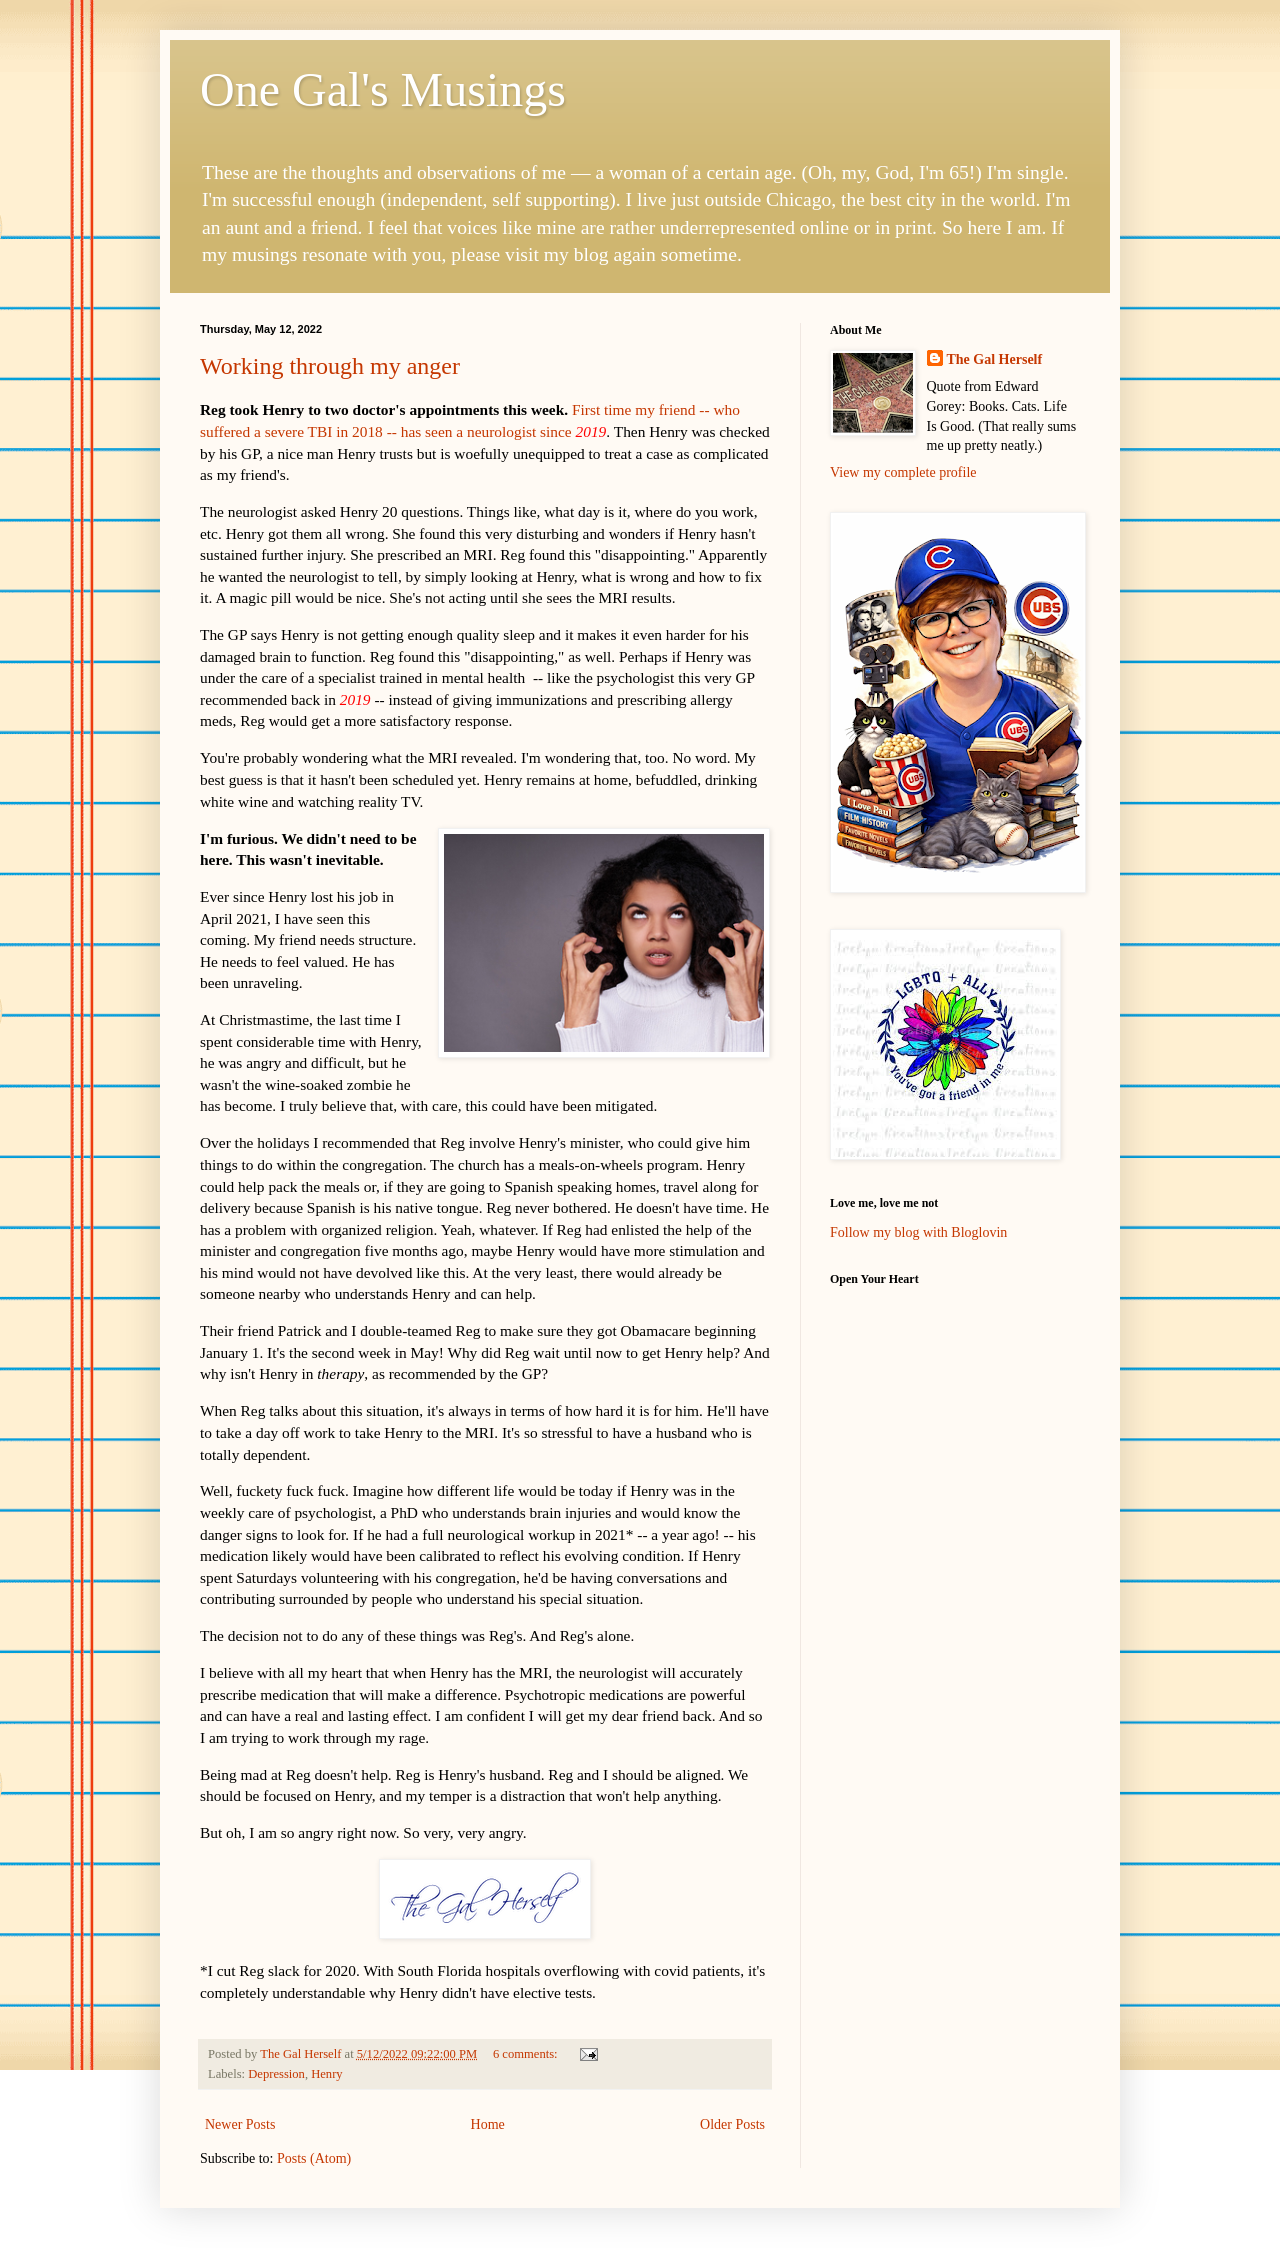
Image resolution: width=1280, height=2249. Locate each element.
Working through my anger (330, 366)
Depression (276, 2074)
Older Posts (732, 2124)
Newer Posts (240, 2124)
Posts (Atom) (314, 2158)
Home (488, 2124)
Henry (326, 2074)
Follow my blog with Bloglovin (918, 1232)
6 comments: (527, 2054)
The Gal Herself (995, 359)
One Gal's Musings (383, 89)
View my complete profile (903, 472)
